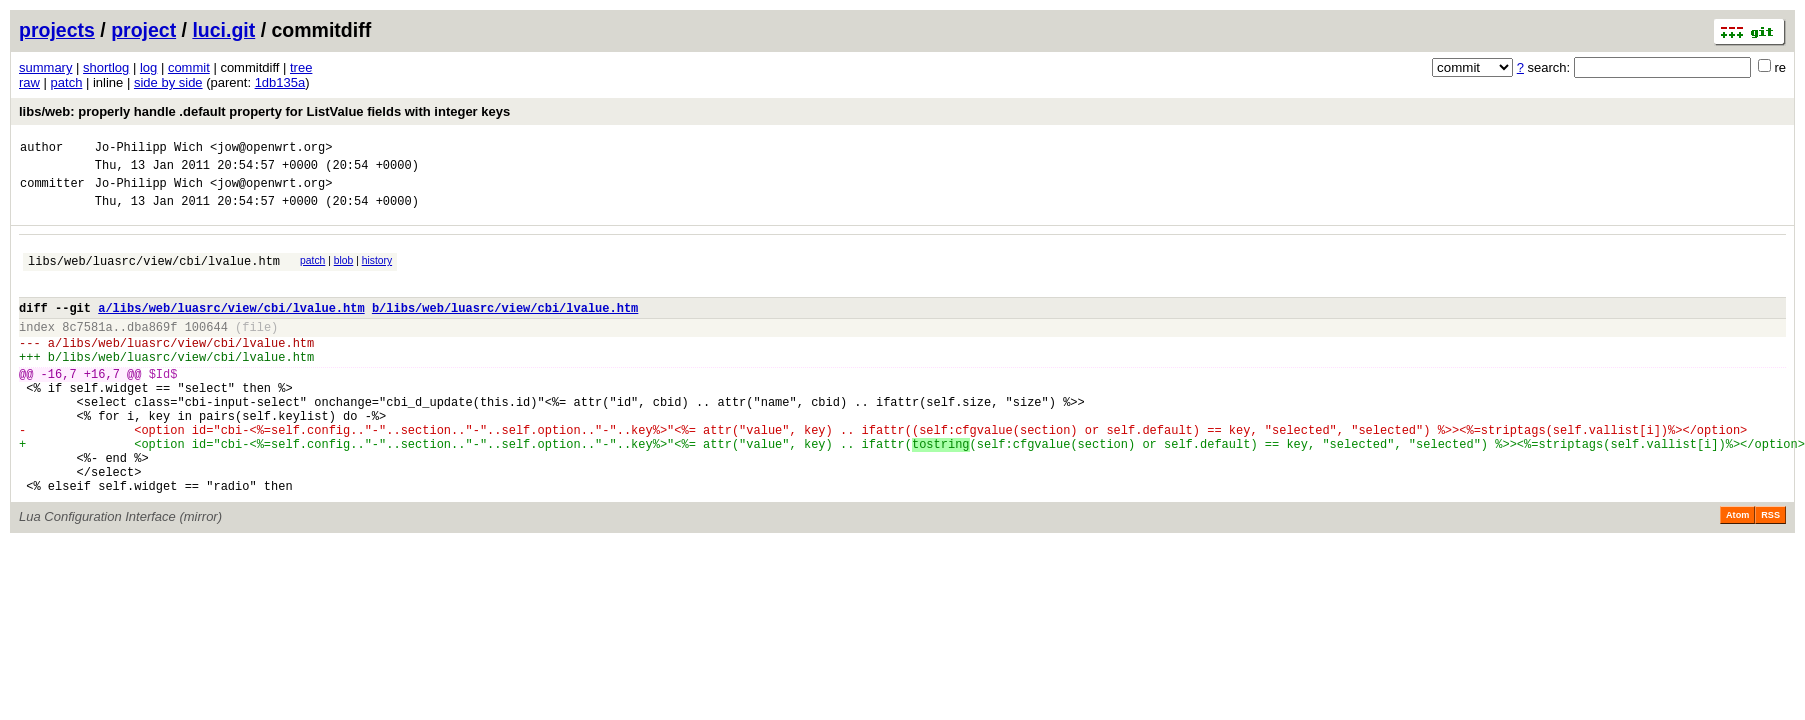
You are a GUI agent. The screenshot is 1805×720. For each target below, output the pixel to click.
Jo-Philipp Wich (149, 149)
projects (57, 30)
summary (45, 67)
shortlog (106, 67)
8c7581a (87, 350)
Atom (1737, 572)
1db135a (280, 82)
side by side (168, 82)
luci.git (223, 30)
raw (29, 82)
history (377, 272)
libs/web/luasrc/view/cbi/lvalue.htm (154, 275)
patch (67, 82)
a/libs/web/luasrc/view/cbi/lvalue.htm (231, 328)
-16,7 (59, 406)
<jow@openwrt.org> (271, 149)
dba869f (152, 350)
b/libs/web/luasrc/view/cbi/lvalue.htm (505, 328)
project (143, 30)
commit (189, 67)
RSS (1770, 572)
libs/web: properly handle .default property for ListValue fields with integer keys (264, 111)
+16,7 (102, 406)
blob (344, 272)
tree (301, 67)
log (148, 67)
